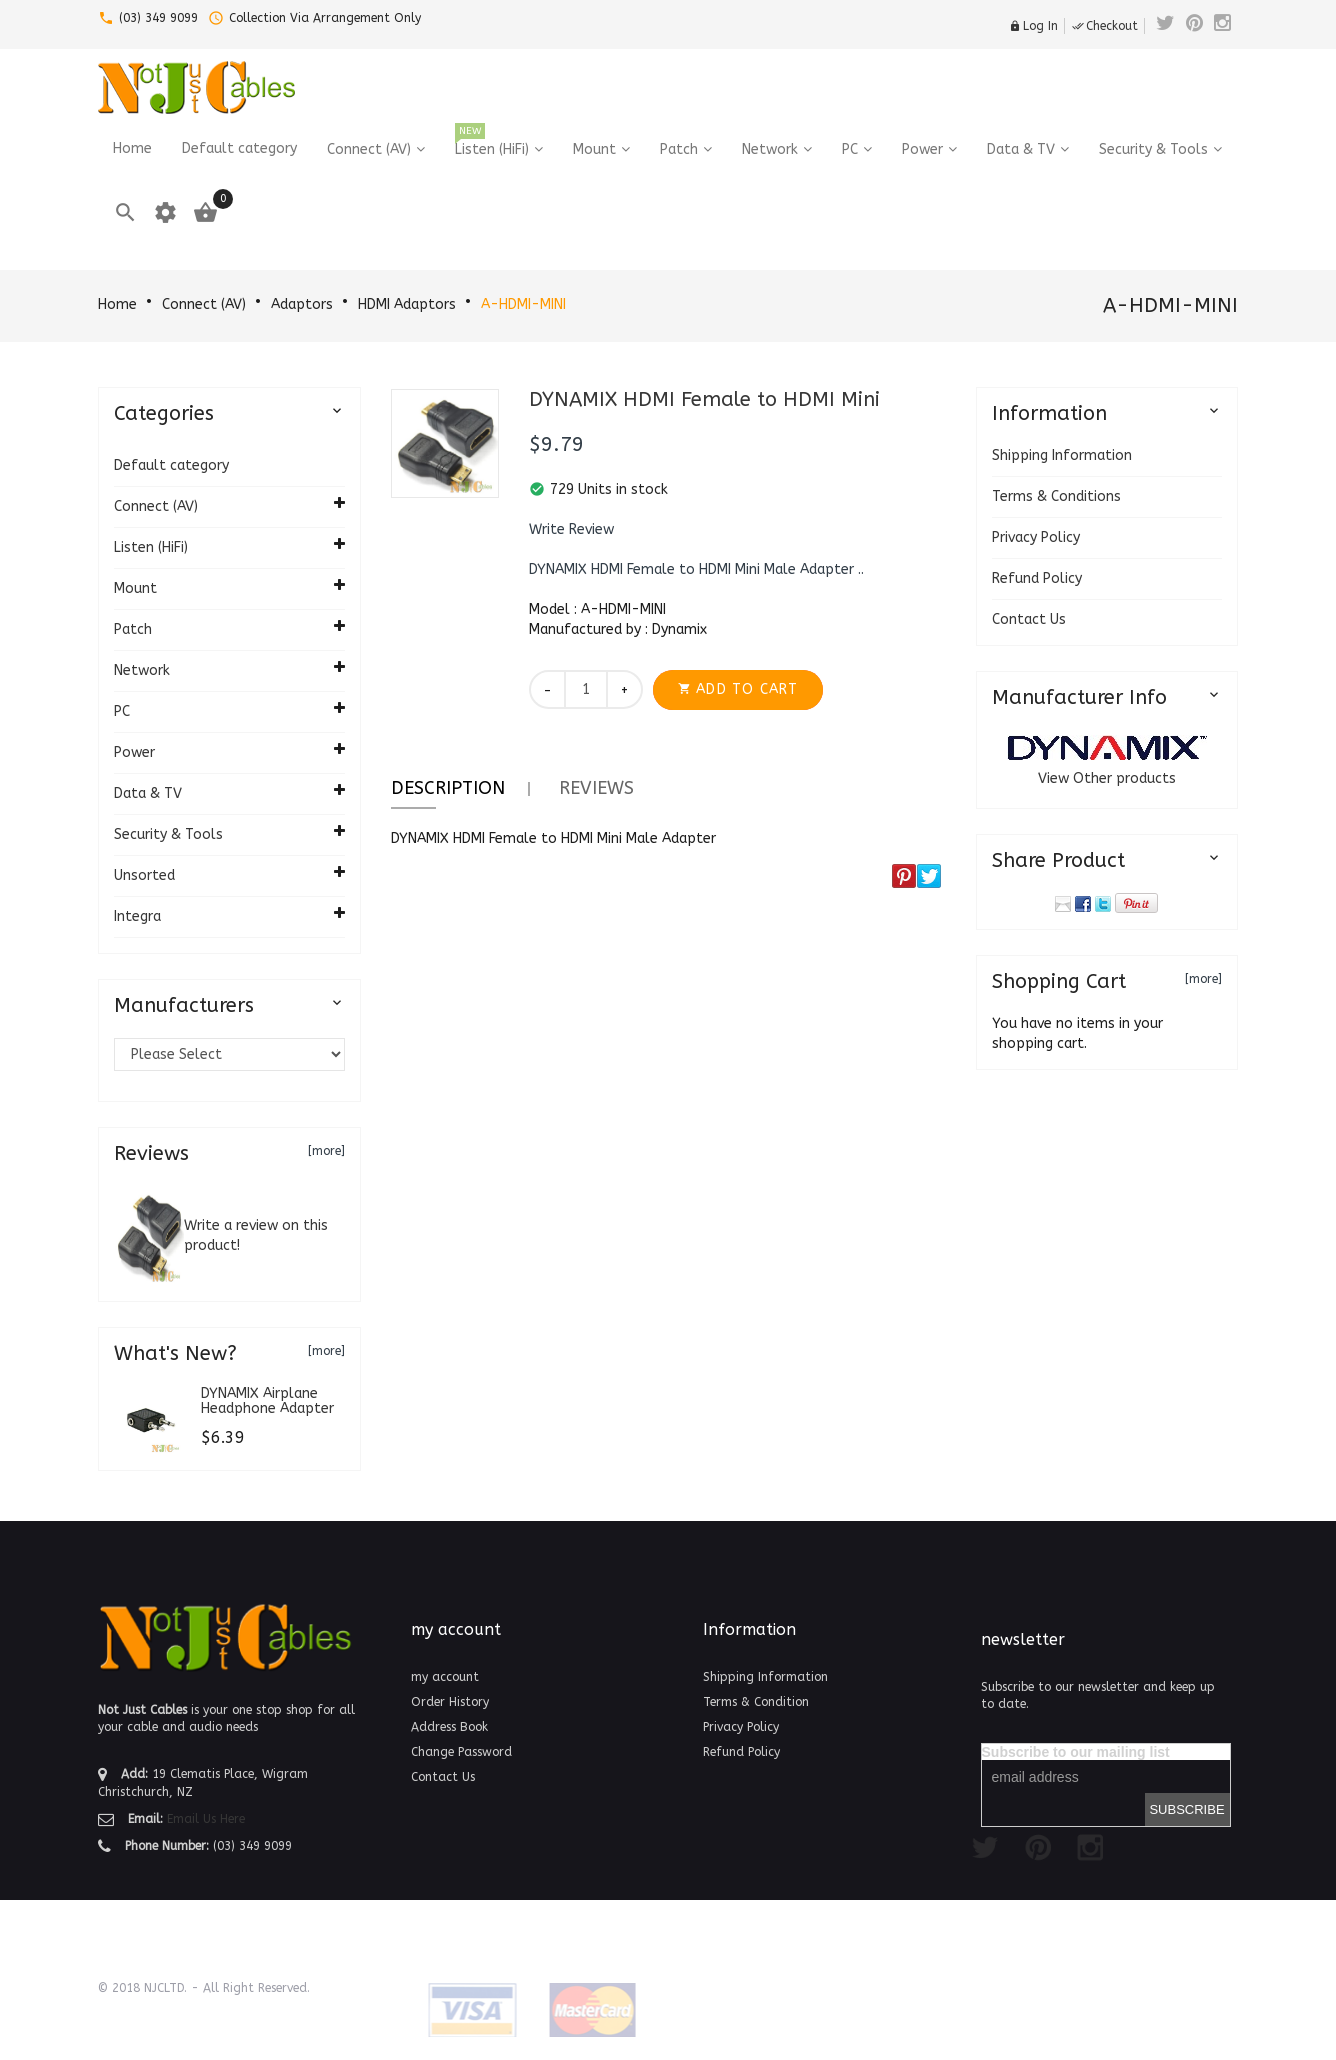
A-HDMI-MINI (523, 304)
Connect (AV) (204, 304)
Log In (1033, 26)
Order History (450, 1702)
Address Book (449, 1727)
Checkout (1105, 26)
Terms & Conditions (1056, 496)
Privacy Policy (1036, 537)
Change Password (461, 1752)
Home (117, 304)
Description (448, 788)
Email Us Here (206, 1819)
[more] (326, 1151)
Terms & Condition (756, 1702)
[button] (571, 530)
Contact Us (1029, 619)
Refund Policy (1037, 578)
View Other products (1107, 778)
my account (445, 1677)
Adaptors (302, 304)
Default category (171, 465)
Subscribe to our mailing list (1076, 1752)
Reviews (596, 788)
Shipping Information (1062, 455)
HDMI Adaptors (407, 304)
